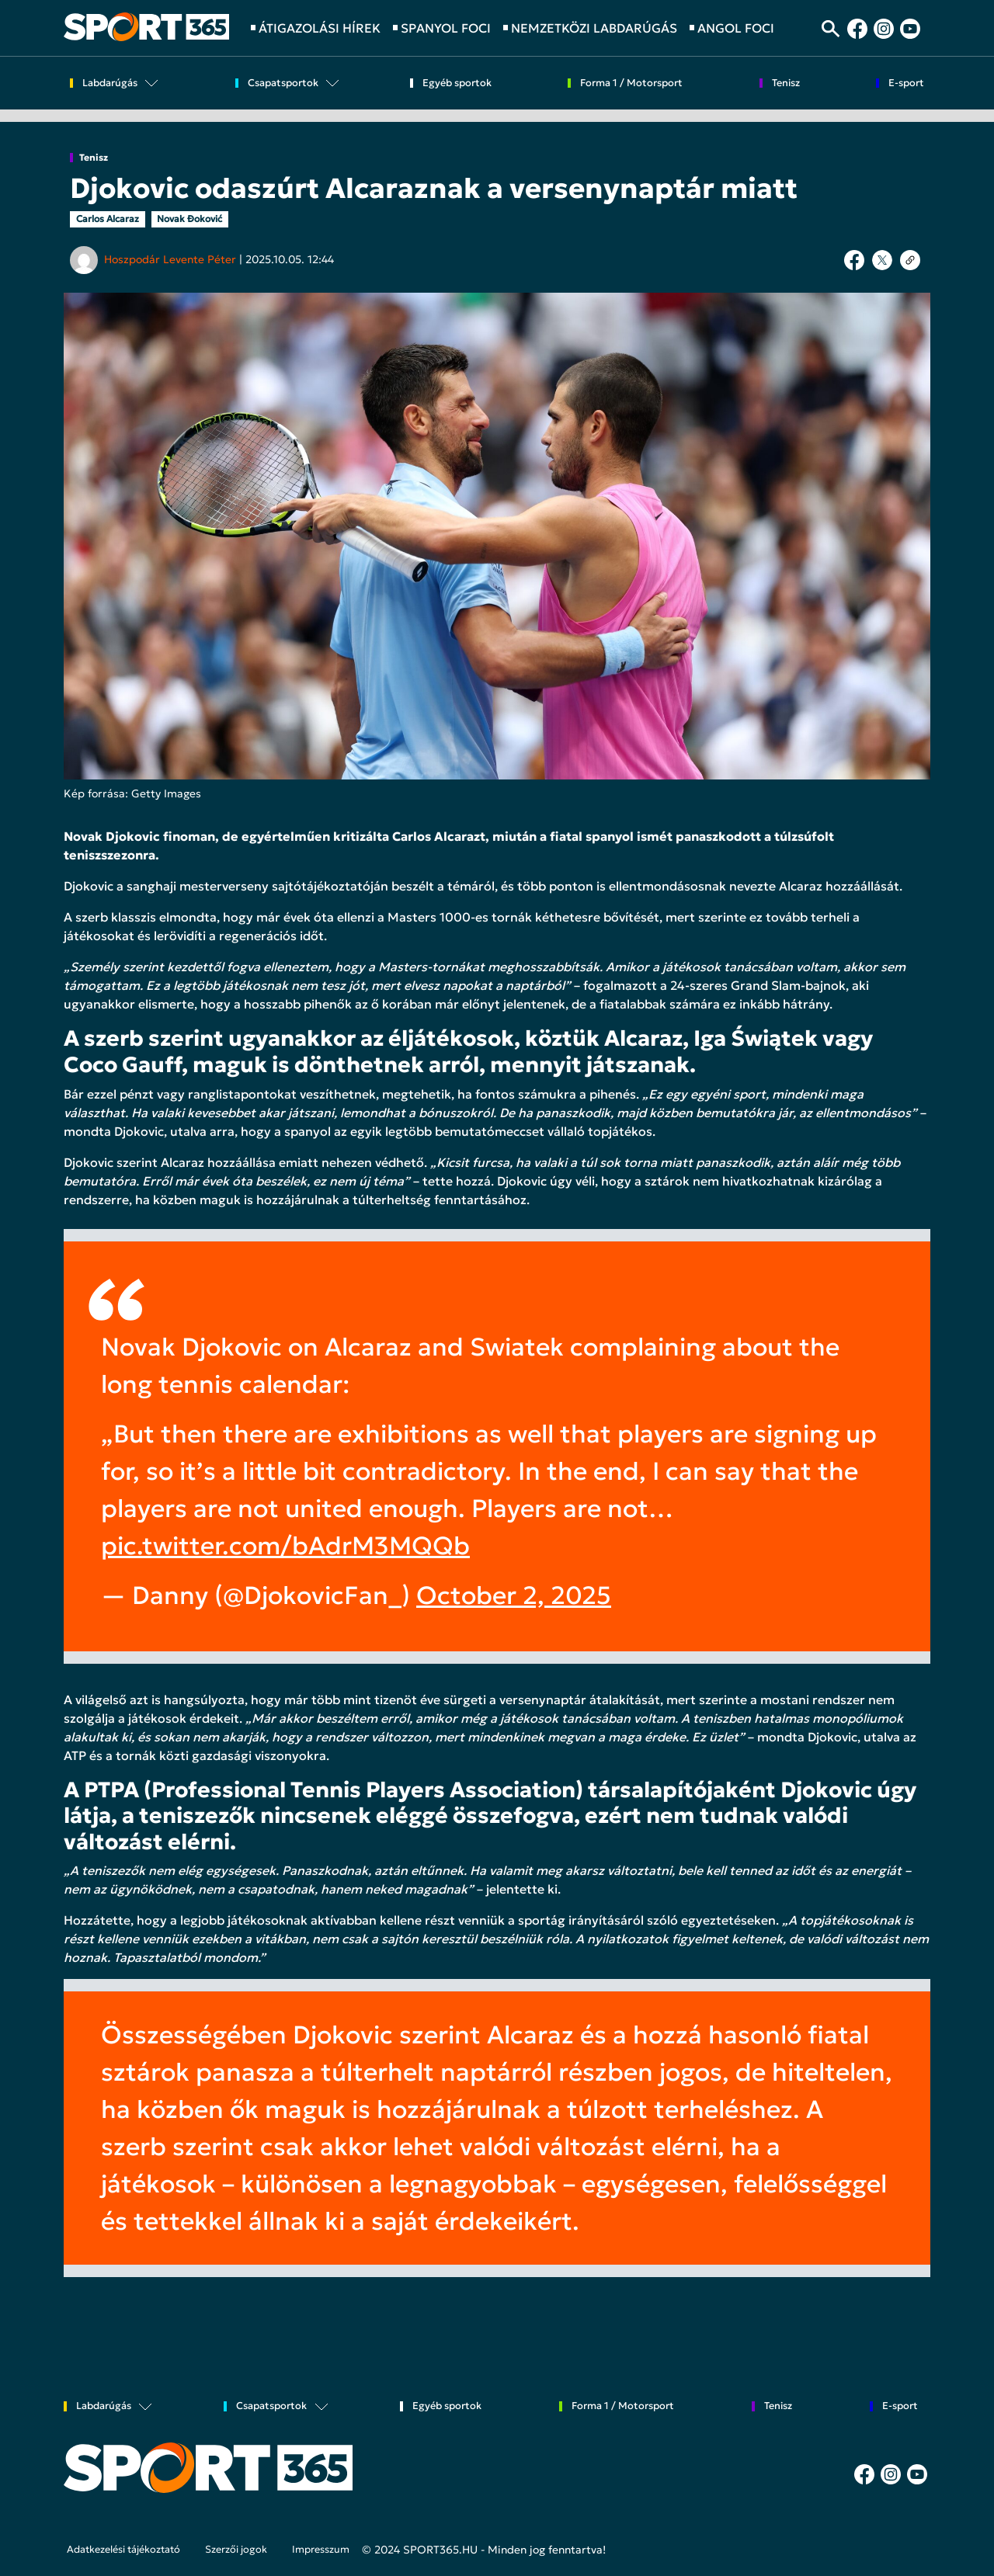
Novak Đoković (189, 218)
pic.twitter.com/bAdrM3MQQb (285, 1545)
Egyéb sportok (457, 83)
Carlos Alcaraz (107, 218)
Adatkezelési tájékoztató (123, 2549)
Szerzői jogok (236, 2549)
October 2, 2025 (513, 1595)
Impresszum (320, 2549)
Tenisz (93, 157)
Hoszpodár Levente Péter (170, 259)
